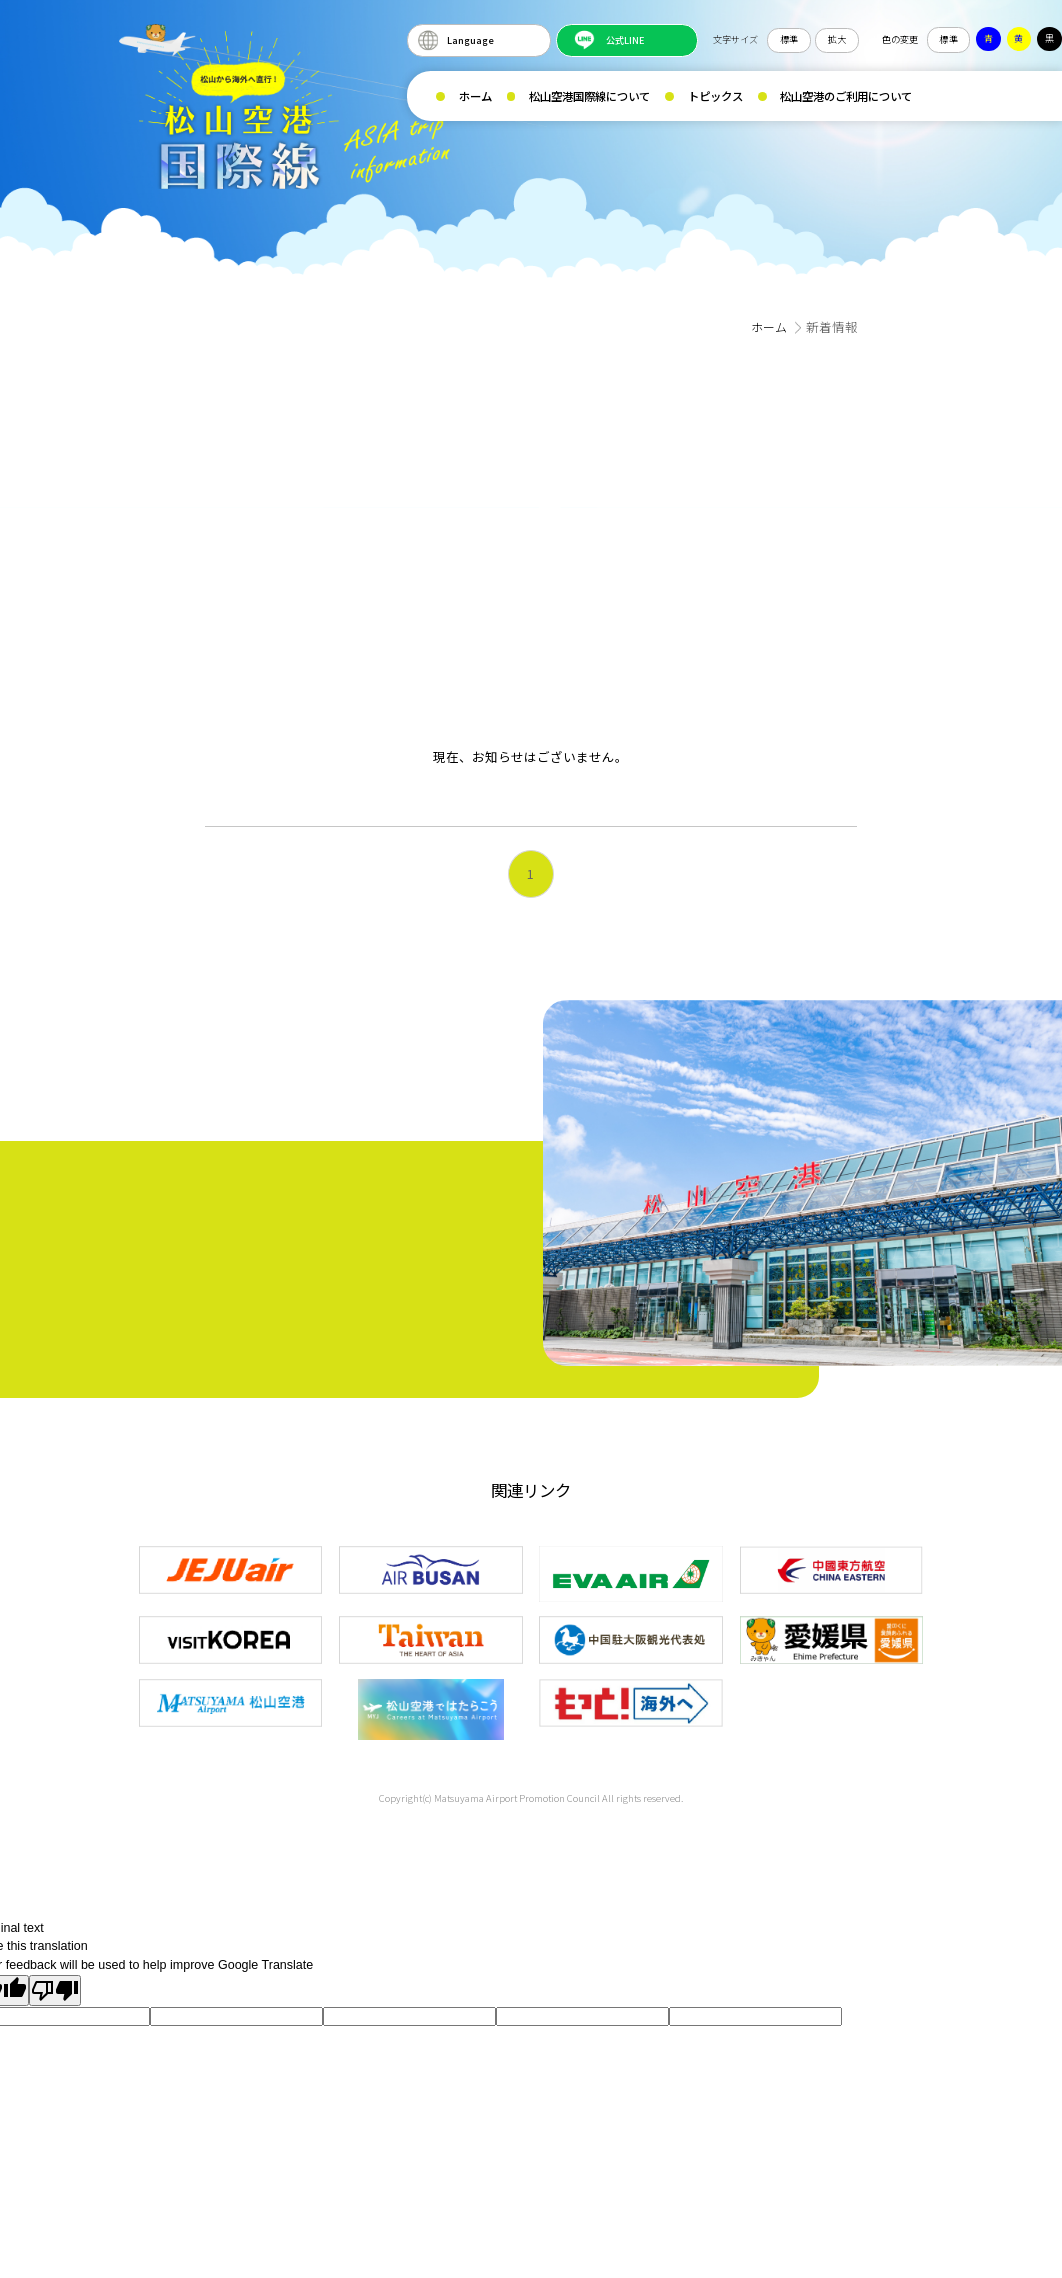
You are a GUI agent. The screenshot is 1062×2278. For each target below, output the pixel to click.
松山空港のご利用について (846, 96)
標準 (789, 39)
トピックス (715, 96)
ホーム (475, 96)
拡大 (837, 39)
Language (470, 40)
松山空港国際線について (589, 96)
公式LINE (625, 40)
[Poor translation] (55, 1985)
